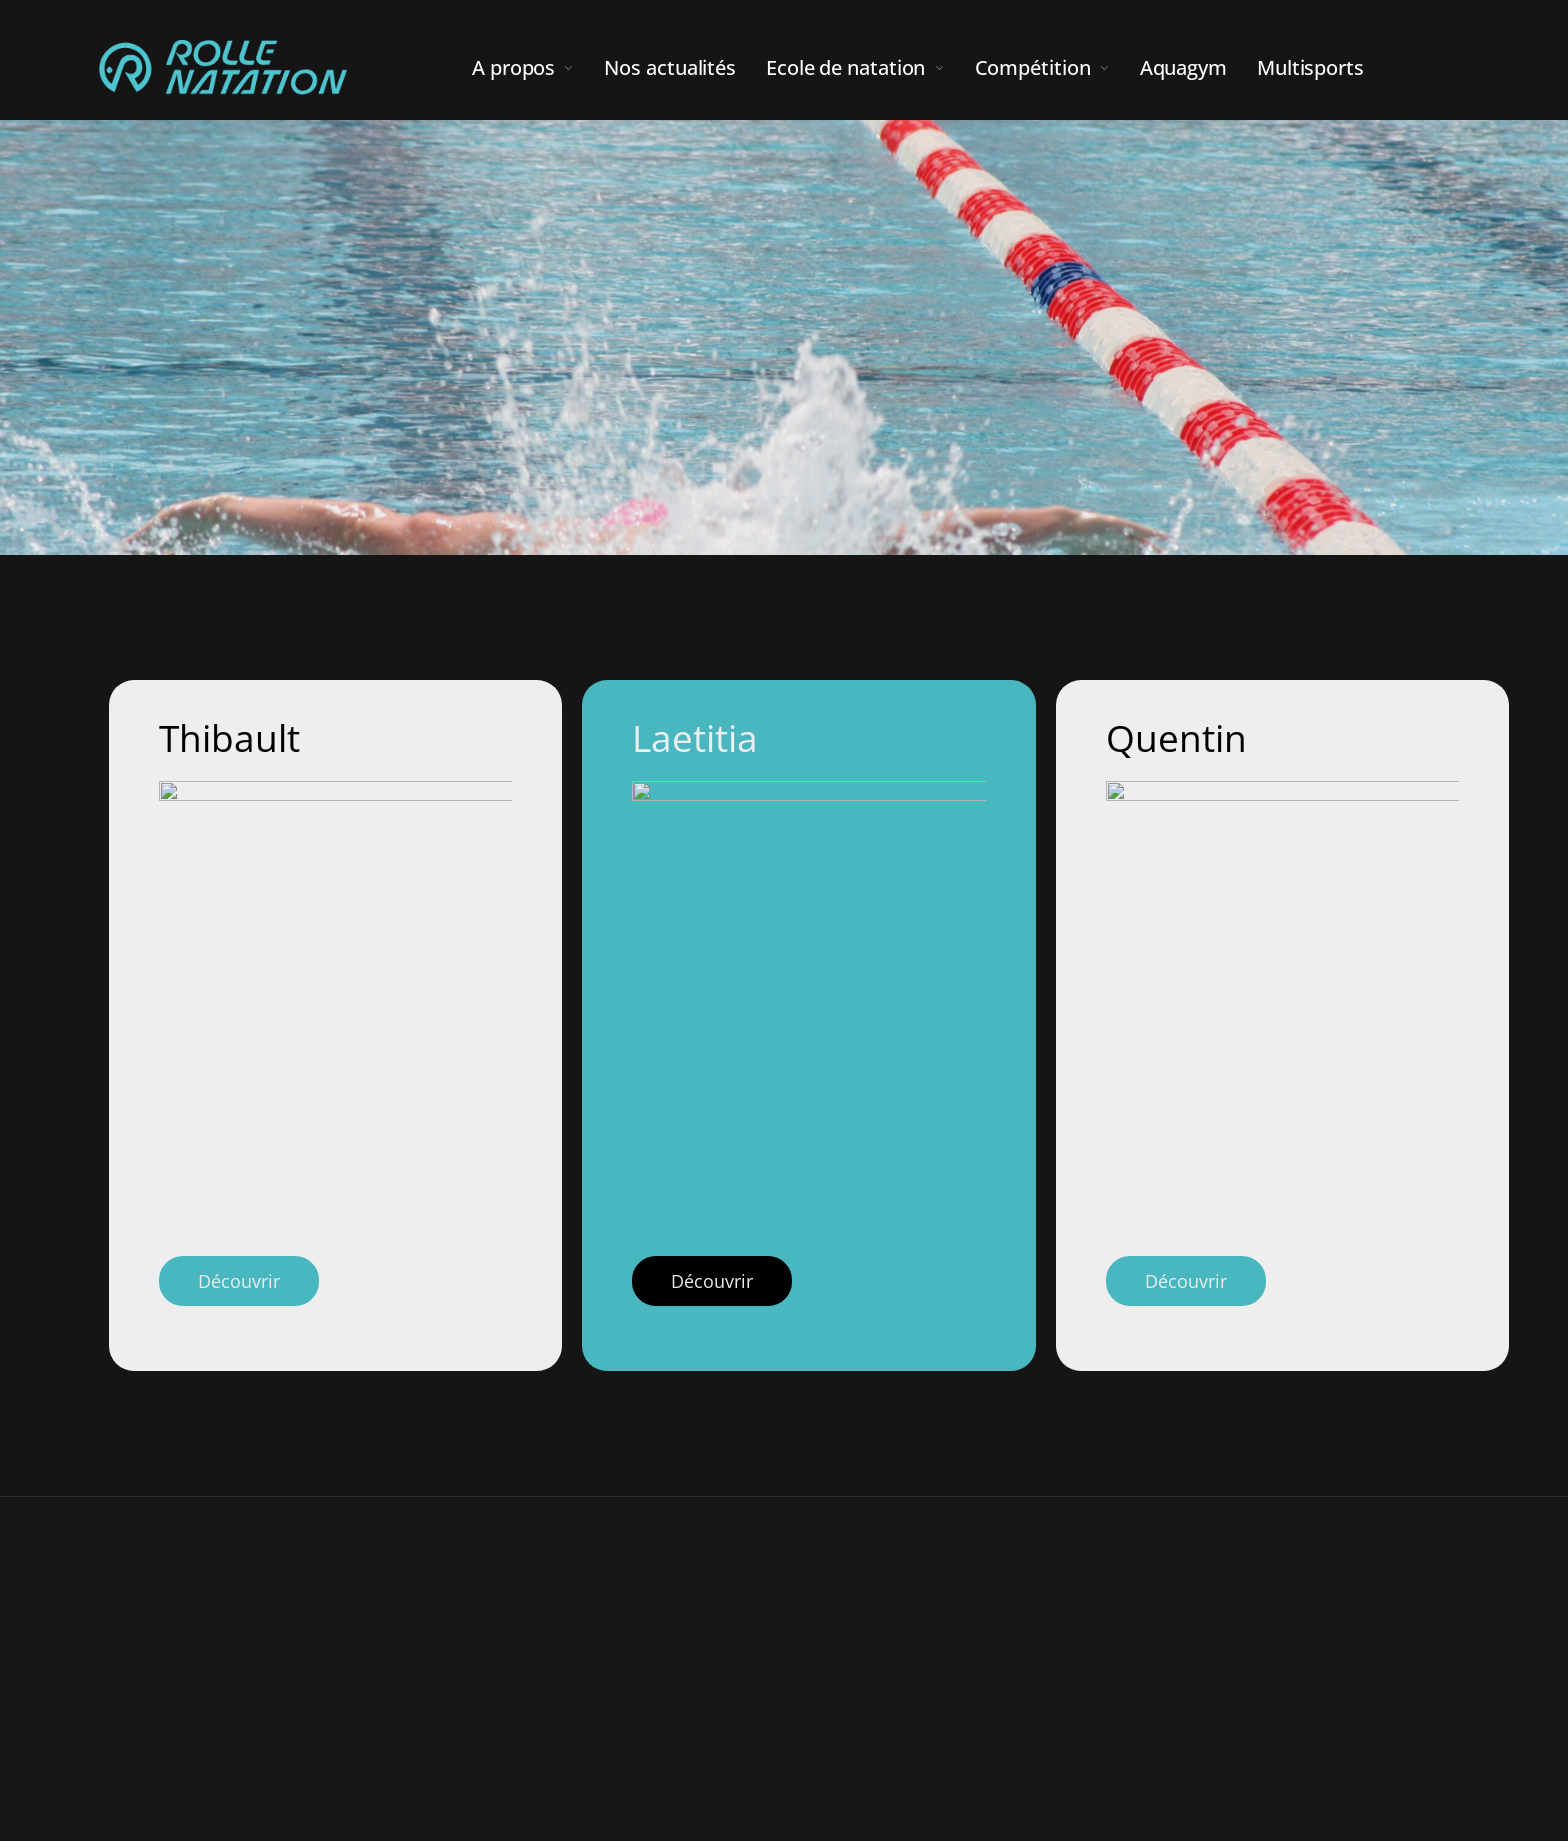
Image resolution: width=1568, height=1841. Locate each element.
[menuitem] (538, 68)
